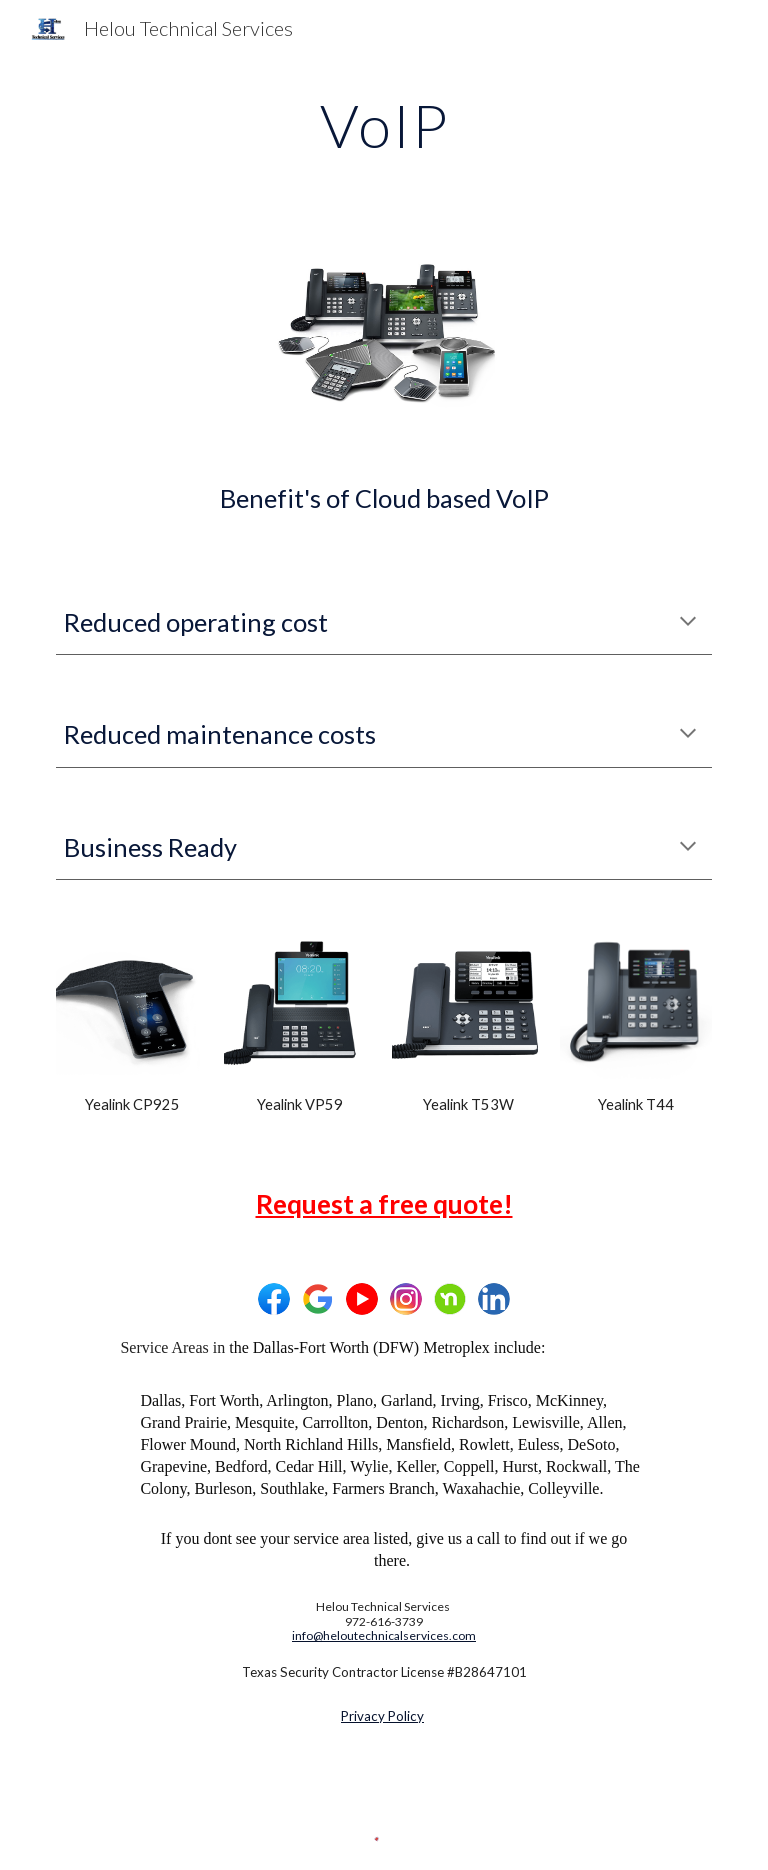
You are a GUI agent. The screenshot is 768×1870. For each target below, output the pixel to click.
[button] (688, 623)
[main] (383, 125)
